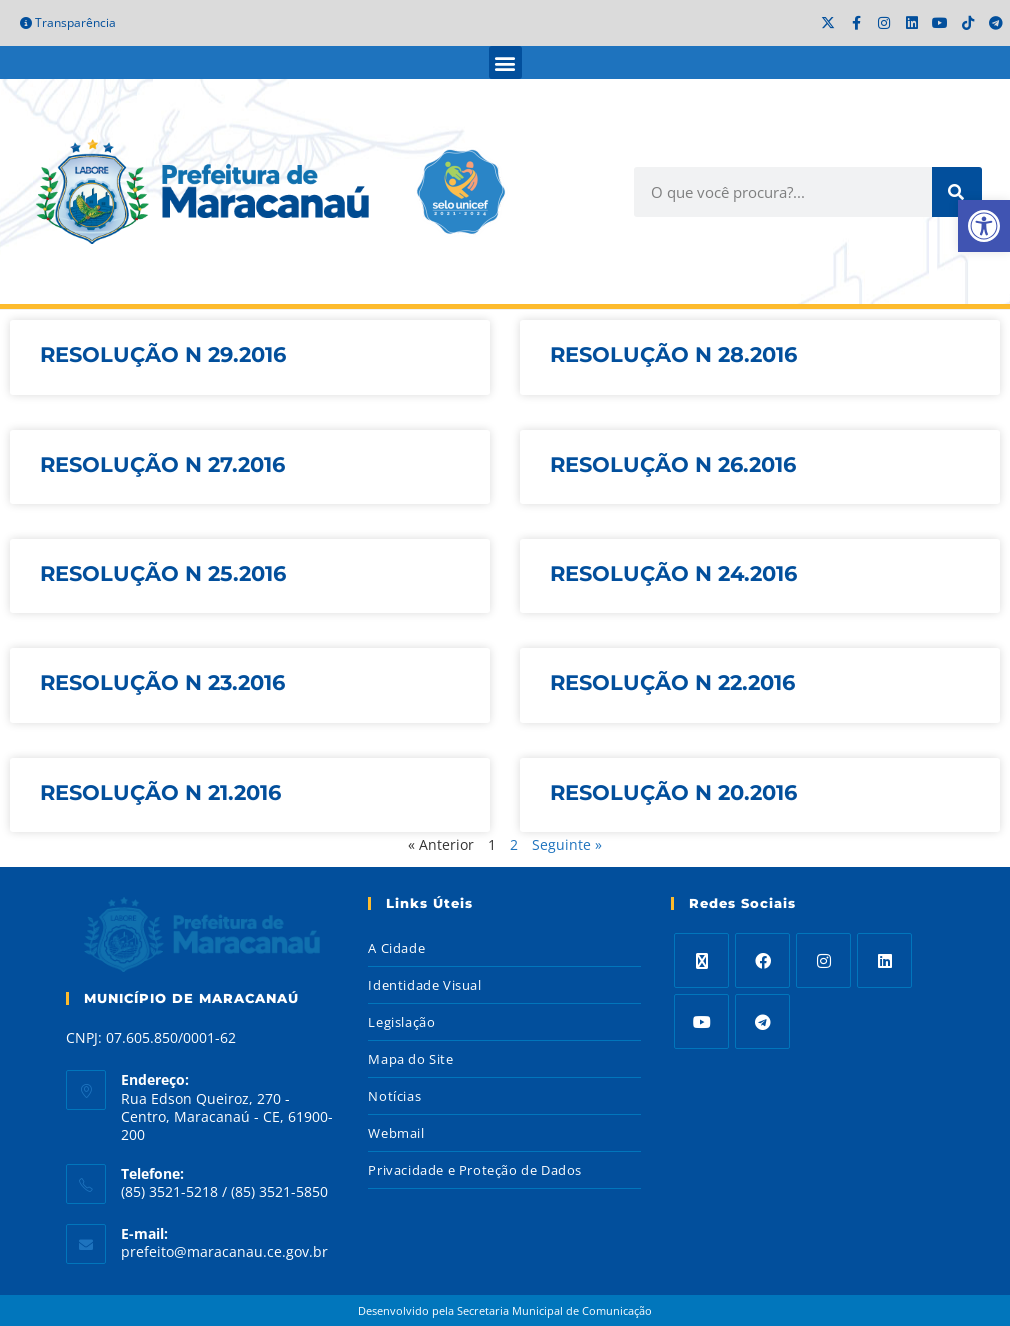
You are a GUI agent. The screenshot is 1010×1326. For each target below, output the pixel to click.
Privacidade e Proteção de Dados (475, 1170)
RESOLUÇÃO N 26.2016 (673, 464)
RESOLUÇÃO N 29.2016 (163, 354)
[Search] (957, 192)
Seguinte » (567, 844)
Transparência (68, 22)
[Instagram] (823, 960)
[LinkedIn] (884, 960)
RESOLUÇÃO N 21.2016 (160, 792)
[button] (505, 62)
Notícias (394, 1096)
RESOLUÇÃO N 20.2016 (673, 792)
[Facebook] (762, 960)
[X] (701, 960)
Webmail (396, 1133)
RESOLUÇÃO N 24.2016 (673, 573)
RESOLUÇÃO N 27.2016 (162, 464)
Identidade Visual (424, 985)
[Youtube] (701, 1021)
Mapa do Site (410, 1059)
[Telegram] (762, 1021)
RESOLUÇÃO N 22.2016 (672, 682)
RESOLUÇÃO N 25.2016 (163, 573)
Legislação (401, 1022)
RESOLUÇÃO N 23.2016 (162, 682)
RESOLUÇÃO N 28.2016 (673, 354)
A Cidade (396, 948)
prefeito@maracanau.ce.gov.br (224, 1251)
